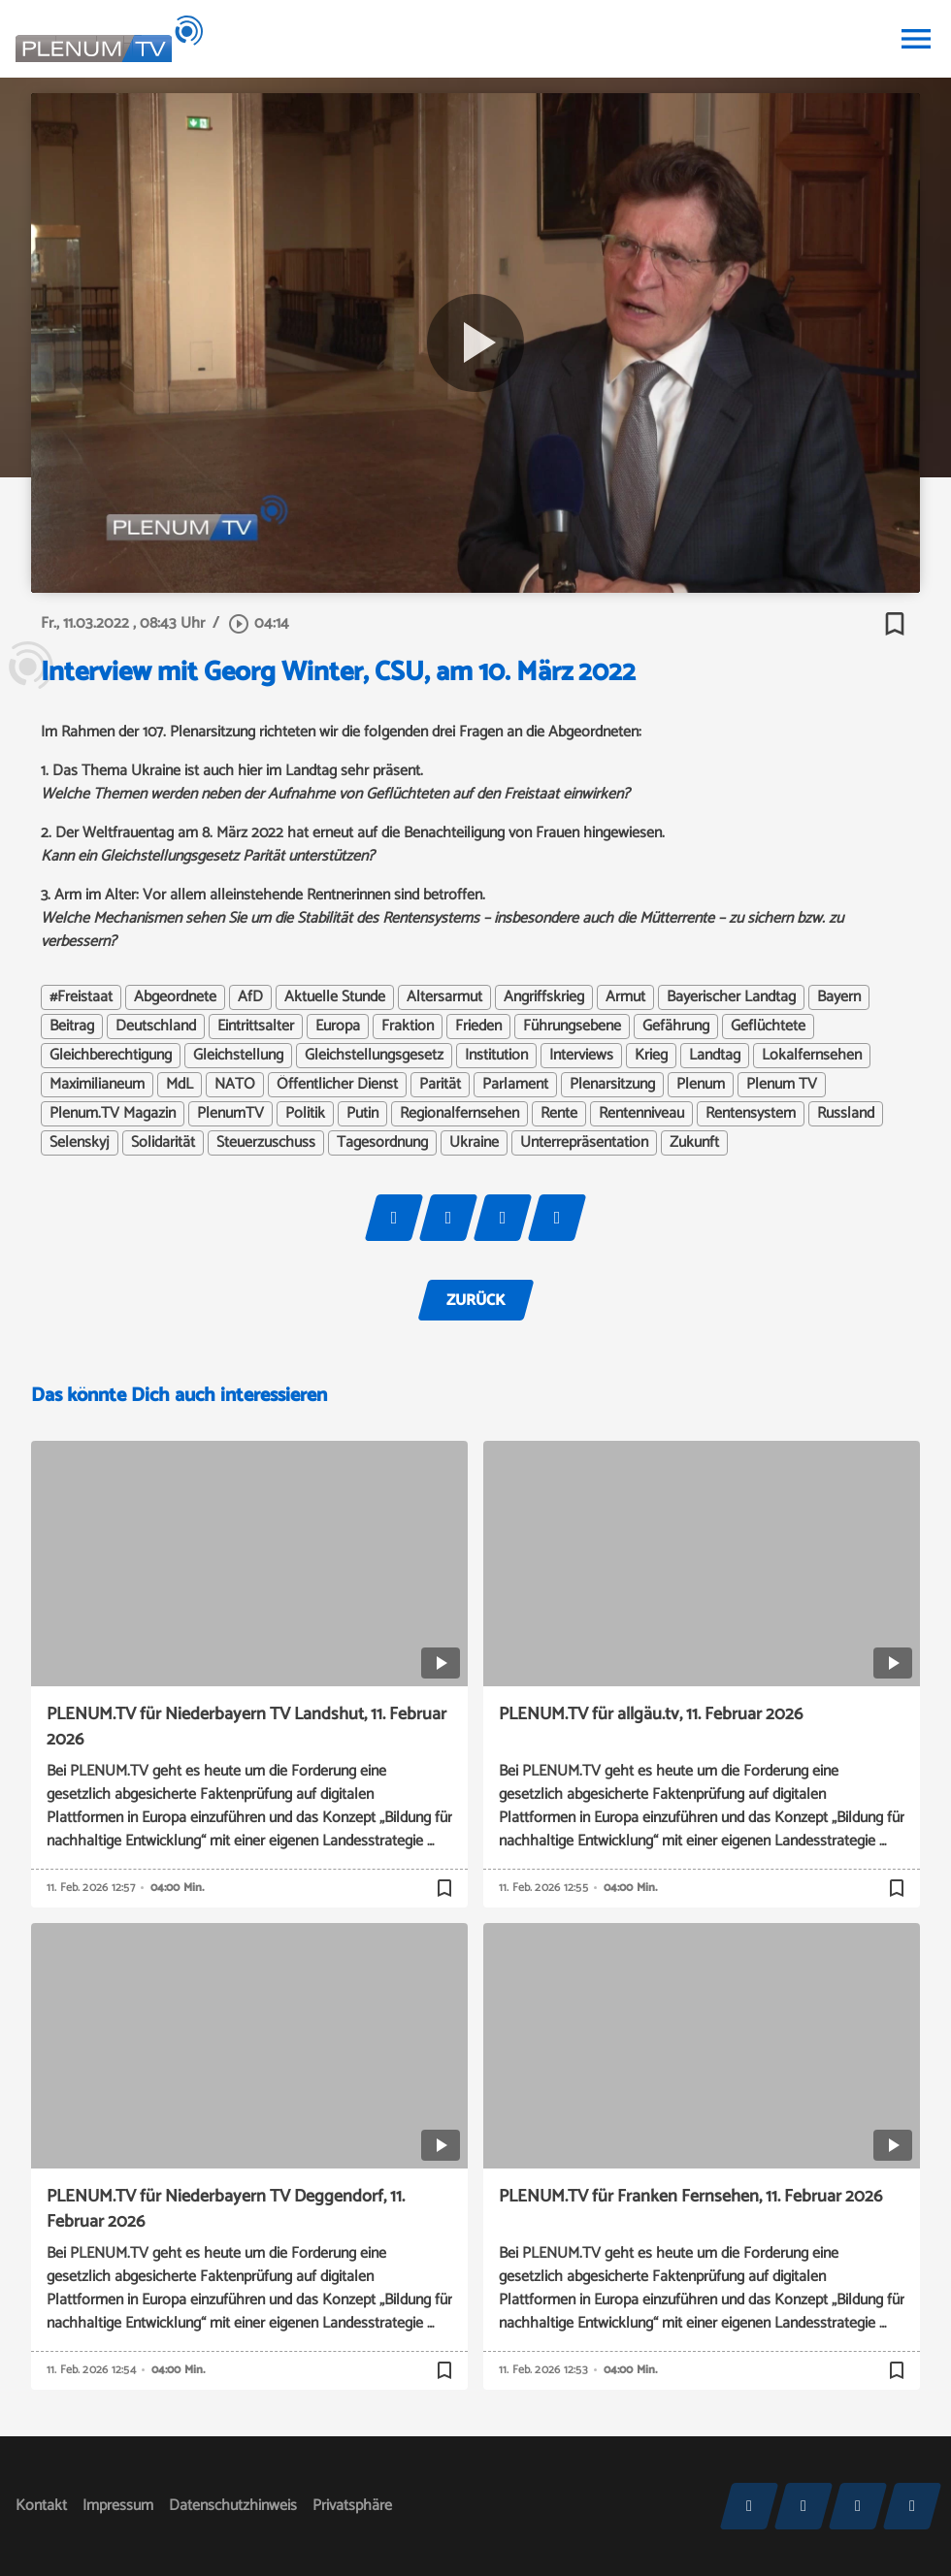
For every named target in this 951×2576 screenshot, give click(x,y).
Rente (559, 1113)
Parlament (515, 1084)
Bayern (839, 997)
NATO (234, 1084)
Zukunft (694, 1143)
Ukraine (474, 1143)
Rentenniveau (641, 1113)
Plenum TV (781, 1084)
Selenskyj (79, 1143)
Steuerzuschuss (265, 1143)
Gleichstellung (238, 1055)
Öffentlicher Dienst (337, 1084)
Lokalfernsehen (812, 1055)
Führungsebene (572, 1026)
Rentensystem (750, 1113)
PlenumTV (230, 1113)
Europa (337, 1026)
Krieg (651, 1055)
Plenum (700, 1084)
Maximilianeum (97, 1084)
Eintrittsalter (255, 1026)
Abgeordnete (175, 997)
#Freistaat (81, 997)
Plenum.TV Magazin (112, 1113)
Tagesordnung (382, 1143)
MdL (179, 1084)
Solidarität (163, 1143)
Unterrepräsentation (584, 1143)
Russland (845, 1113)
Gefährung (675, 1026)
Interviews (581, 1055)
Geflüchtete (768, 1026)
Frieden (478, 1026)
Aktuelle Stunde (334, 997)
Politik (305, 1113)
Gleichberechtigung (110, 1055)
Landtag (714, 1055)
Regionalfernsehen (459, 1113)
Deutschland (155, 1026)
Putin (362, 1113)
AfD (250, 997)
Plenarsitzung (612, 1084)
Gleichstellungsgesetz (374, 1055)
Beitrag (71, 1026)
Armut (625, 997)
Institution (496, 1055)
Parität (440, 1084)
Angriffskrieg (544, 997)
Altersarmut (444, 997)
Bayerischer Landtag (731, 997)
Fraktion (407, 1026)
